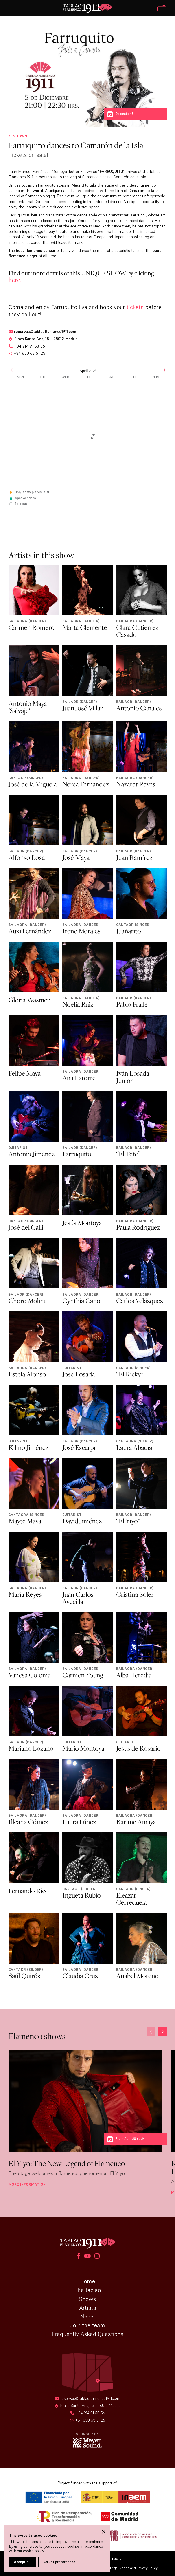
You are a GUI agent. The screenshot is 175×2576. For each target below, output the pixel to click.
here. (15, 279)
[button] (162, 2031)
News (87, 2316)
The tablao (87, 2290)
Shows (87, 2299)
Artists (87, 2307)
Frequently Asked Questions (87, 2334)
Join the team (87, 2325)
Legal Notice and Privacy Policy (134, 2568)
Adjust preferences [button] (59, 2561)
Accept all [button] (22, 2561)
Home (87, 2281)
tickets (135, 307)
